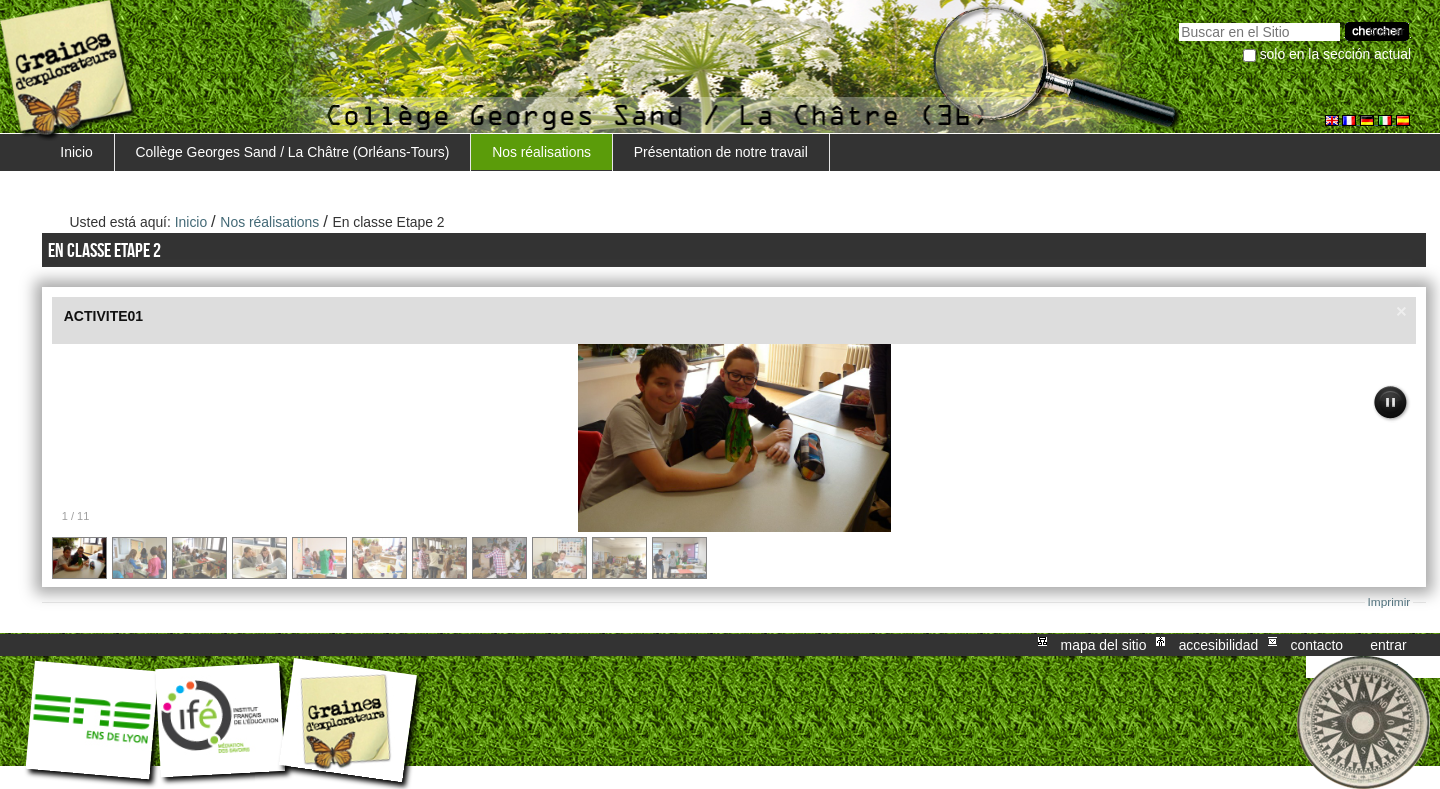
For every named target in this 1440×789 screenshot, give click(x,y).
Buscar (1178, 20)
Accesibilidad (1219, 645)
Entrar (1388, 645)
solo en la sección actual (1336, 54)
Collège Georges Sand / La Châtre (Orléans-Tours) (293, 152)
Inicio (76, 152)
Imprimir (1389, 602)
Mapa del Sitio (1104, 645)
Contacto (1316, 645)
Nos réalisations (541, 152)
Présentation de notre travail (721, 152)
